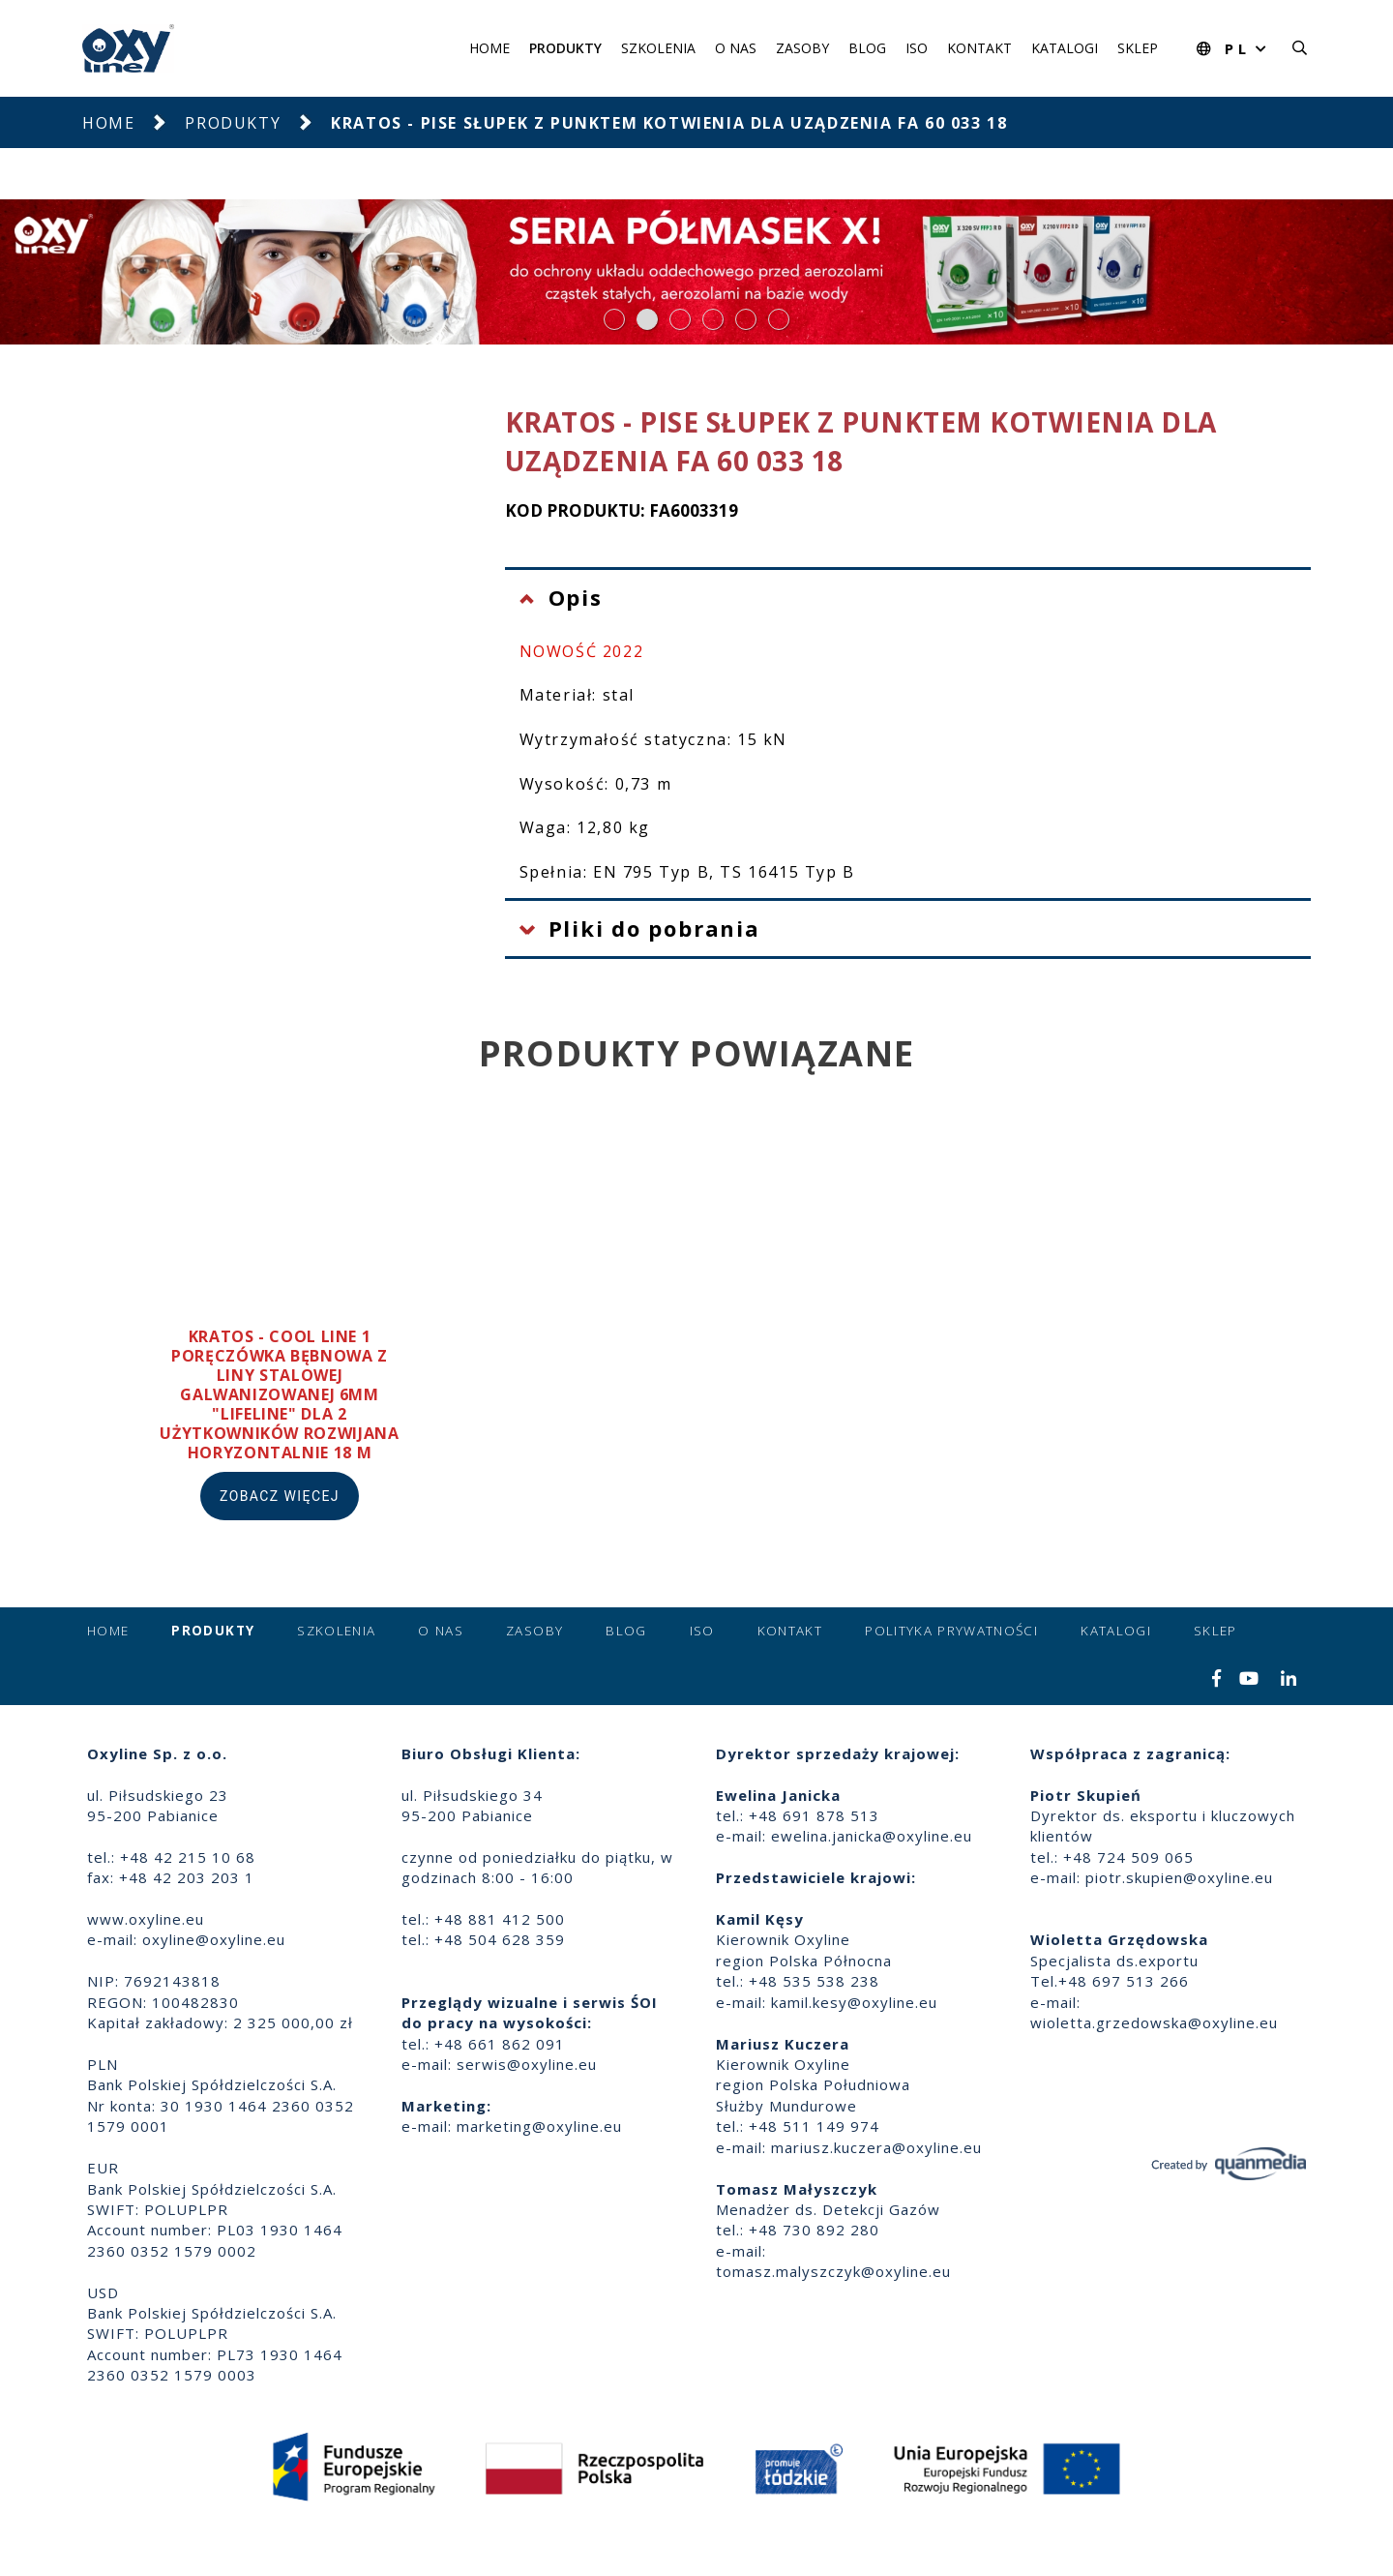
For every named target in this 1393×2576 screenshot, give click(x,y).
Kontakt (979, 48)
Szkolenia (658, 48)
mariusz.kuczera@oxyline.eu (876, 2147)
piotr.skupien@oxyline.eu (1179, 1877)
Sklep (1137, 48)
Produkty (565, 48)
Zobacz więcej (280, 1496)
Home (489, 48)
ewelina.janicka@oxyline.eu (871, 1835)
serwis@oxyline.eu (527, 2064)
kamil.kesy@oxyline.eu (854, 2002)
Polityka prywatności (951, 1630)
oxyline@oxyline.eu (213, 1939)
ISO (916, 48)
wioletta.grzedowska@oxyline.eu (1154, 2022)
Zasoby (802, 48)
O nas (735, 48)
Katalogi (1064, 48)
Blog (867, 48)
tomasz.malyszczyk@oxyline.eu (833, 2271)
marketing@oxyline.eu (539, 2126)
